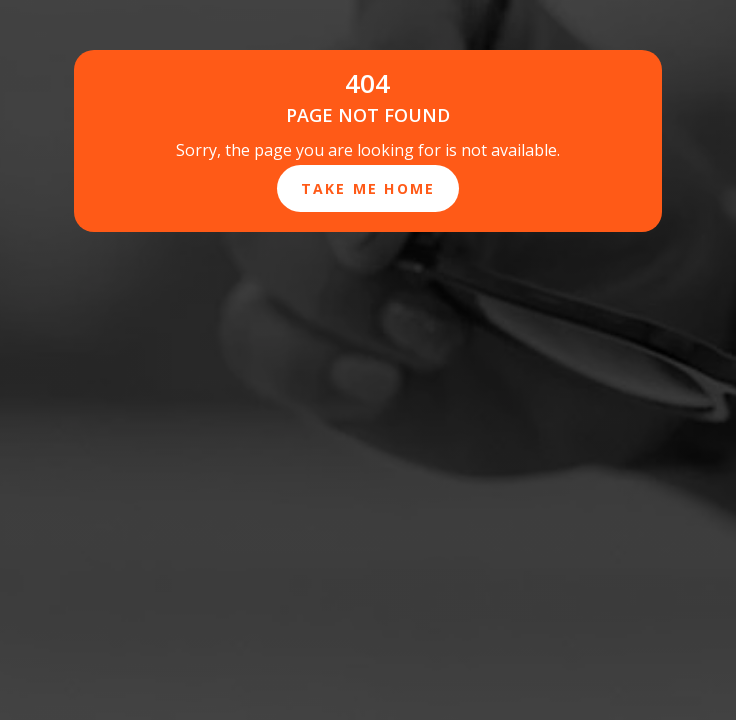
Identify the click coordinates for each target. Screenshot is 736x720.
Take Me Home (368, 188)
